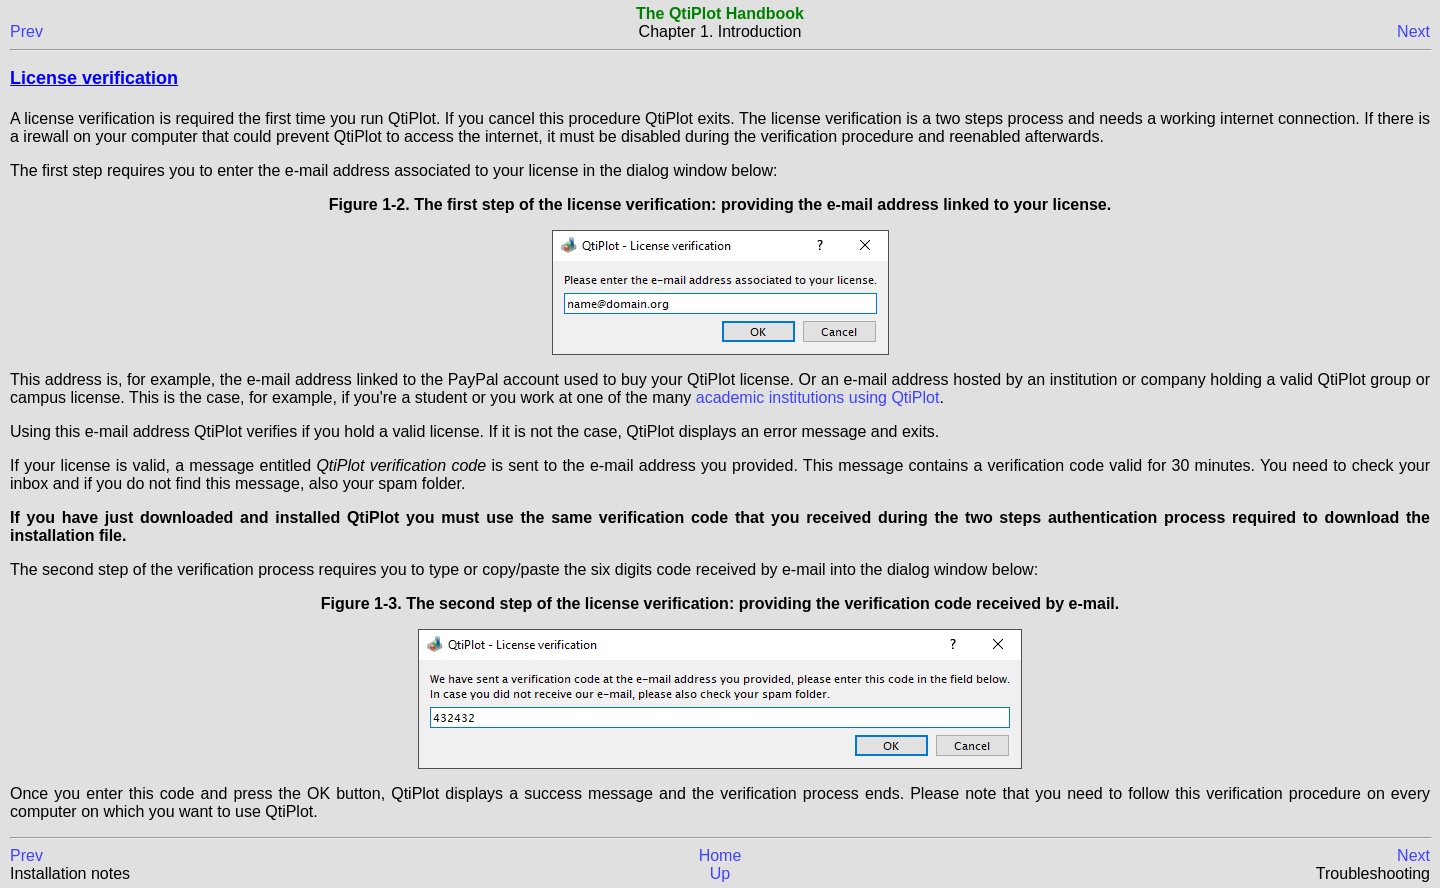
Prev (26, 31)
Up (720, 873)
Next (1413, 31)
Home (720, 855)
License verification (94, 78)
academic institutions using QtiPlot (818, 397)
